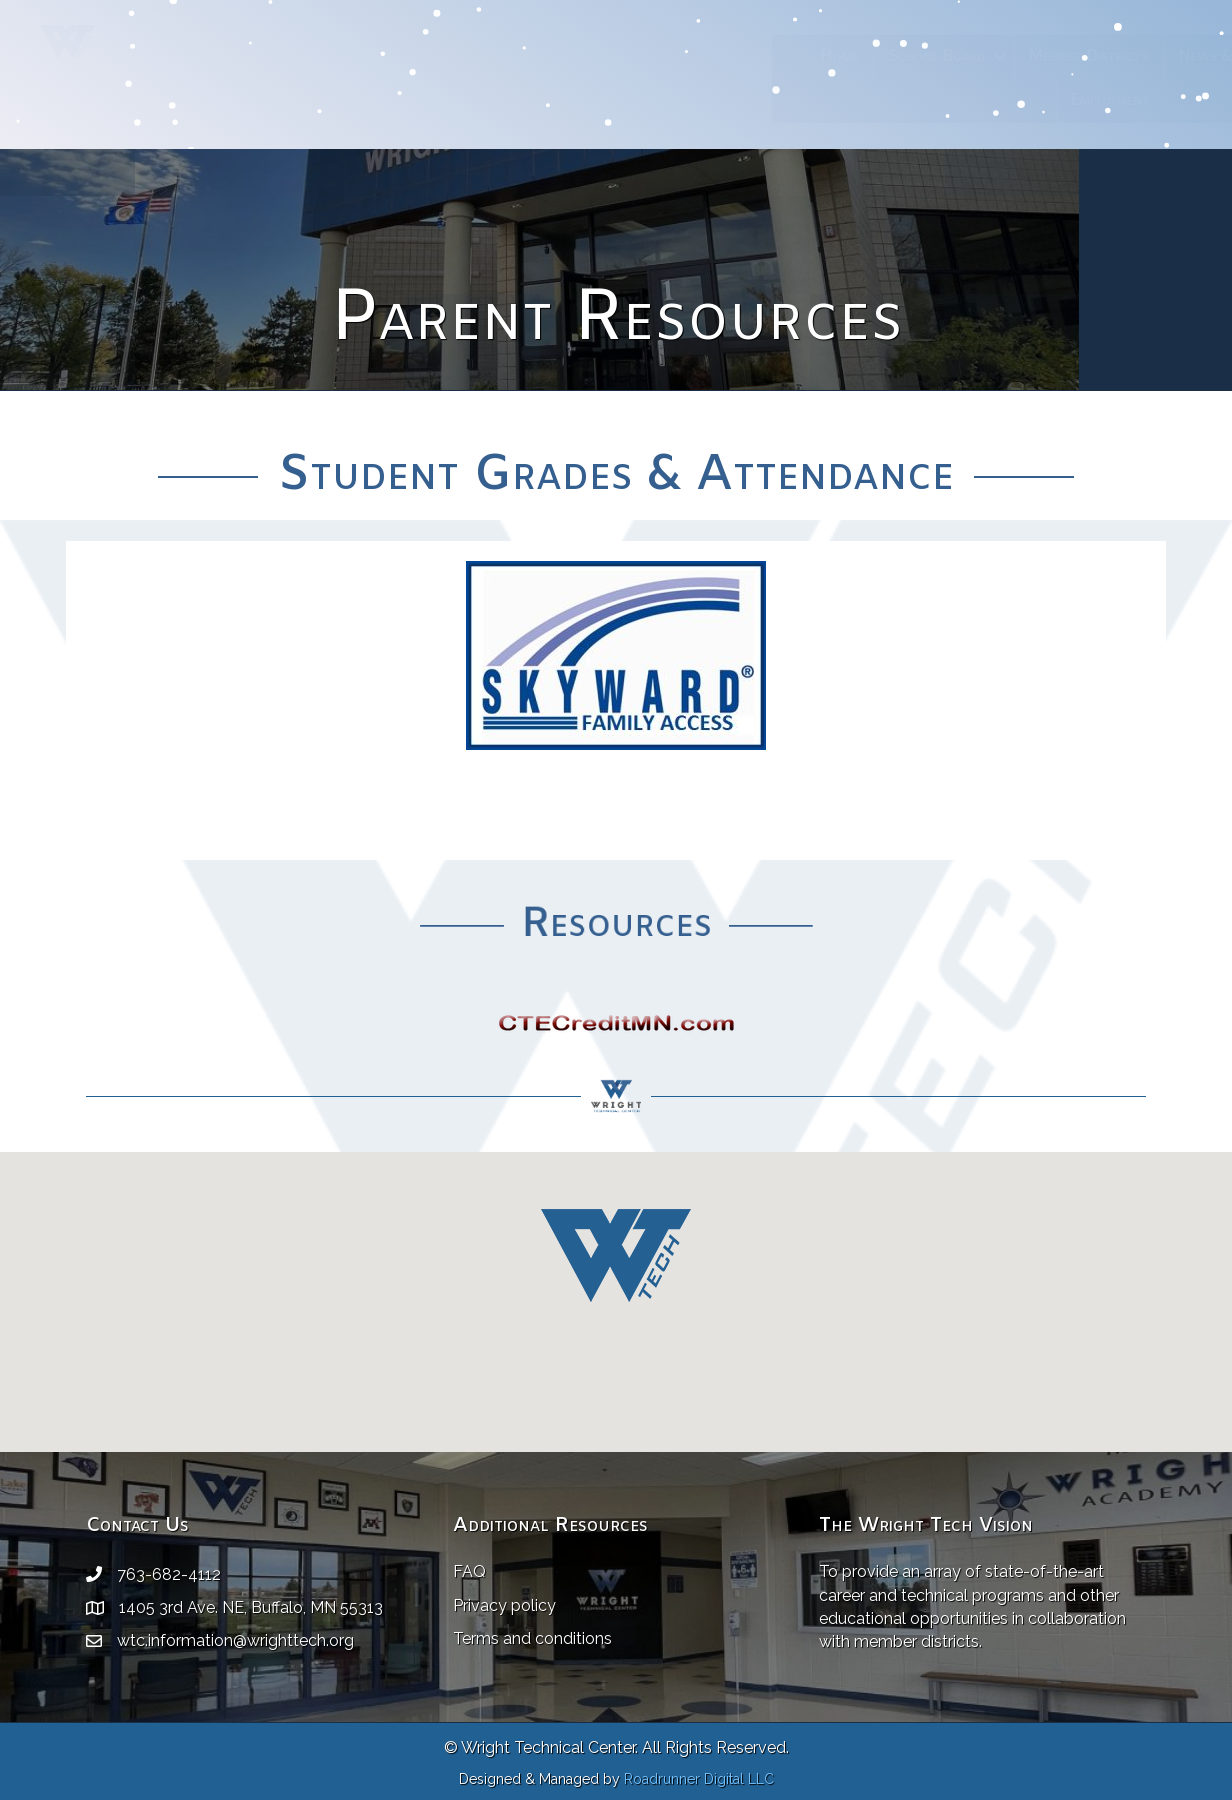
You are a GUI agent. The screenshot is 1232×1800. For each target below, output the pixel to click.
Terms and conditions (532, 1638)
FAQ (469, 1571)
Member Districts (949, 56)
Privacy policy (504, 1605)
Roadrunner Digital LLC (699, 1779)
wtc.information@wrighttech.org (235, 1640)
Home (700, 56)
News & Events (1092, 56)
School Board (797, 56)
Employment (971, 100)
